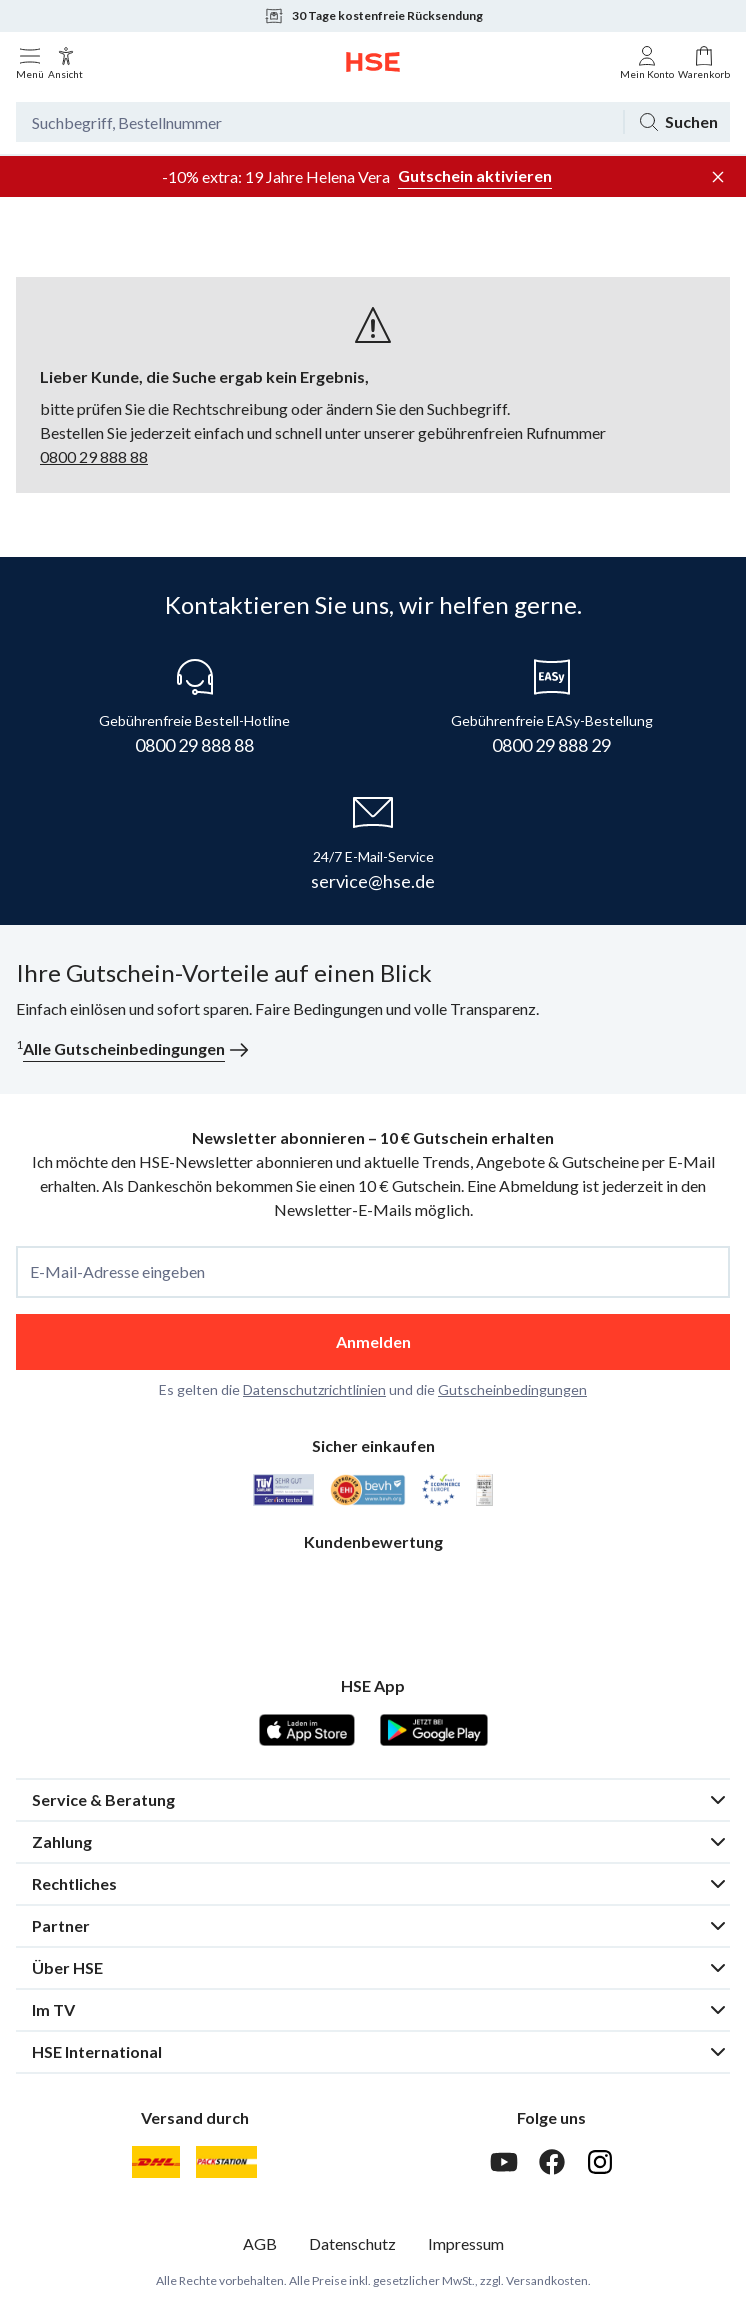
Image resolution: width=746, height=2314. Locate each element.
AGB (260, 2243)
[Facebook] (552, 2162)
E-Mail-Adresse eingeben (117, 1272)
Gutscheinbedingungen (512, 1389)
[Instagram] (600, 2162)
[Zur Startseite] (373, 62)
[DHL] (156, 2162)
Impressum (466, 2243)
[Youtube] (504, 2162)
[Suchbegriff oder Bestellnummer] (319, 122)
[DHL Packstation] (226, 2162)
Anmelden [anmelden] (373, 1341)
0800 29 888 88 (94, 456)
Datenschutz (352, 2243)
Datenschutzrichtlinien (314, 1389)
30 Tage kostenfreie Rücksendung (373, 16)
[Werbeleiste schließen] (718, 177)
